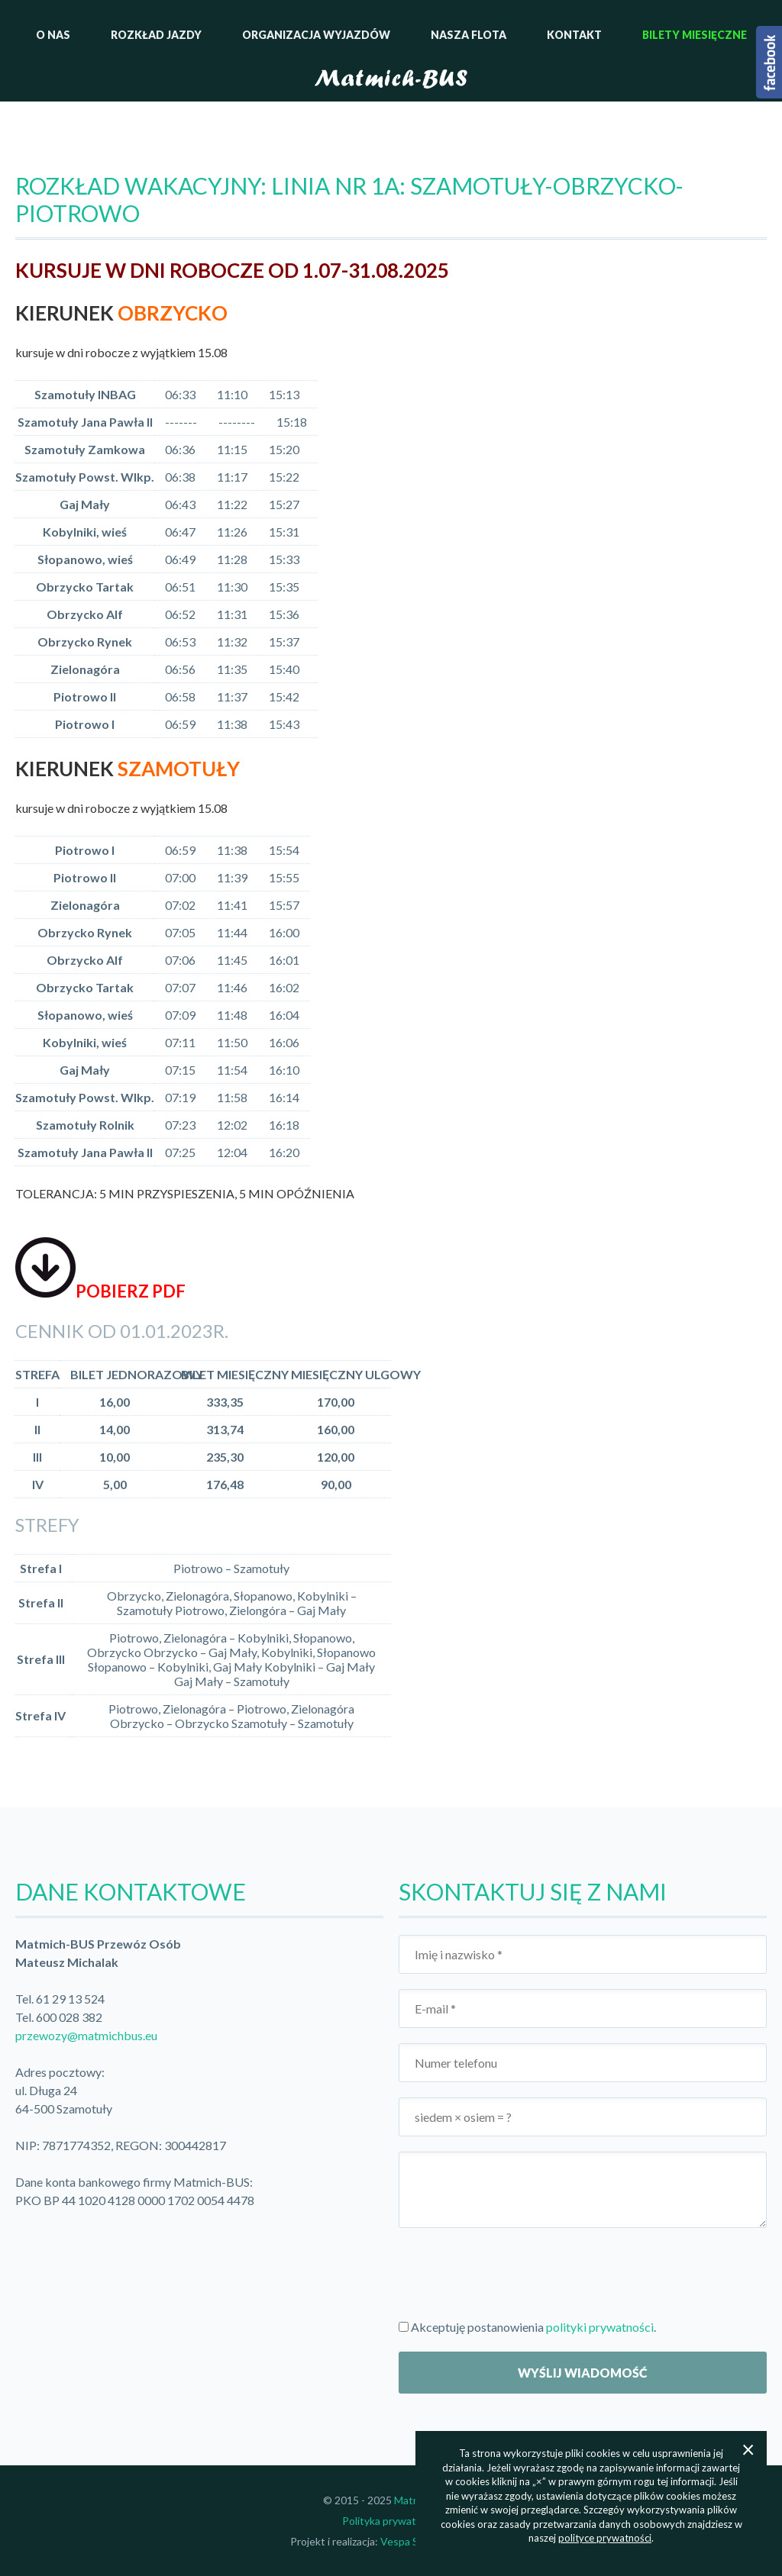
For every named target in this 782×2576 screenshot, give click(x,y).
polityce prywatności (604, 2538)
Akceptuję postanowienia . (527, 2327)
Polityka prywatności (391, 2520)
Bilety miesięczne (694, 34)
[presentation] (515, 2273)
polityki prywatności (600, 2327)
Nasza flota (468, 34)
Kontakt (574, 34)
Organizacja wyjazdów (316, 34)
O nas (53, 34)
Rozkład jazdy (156, 34)
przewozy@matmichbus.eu (86, 2035)
